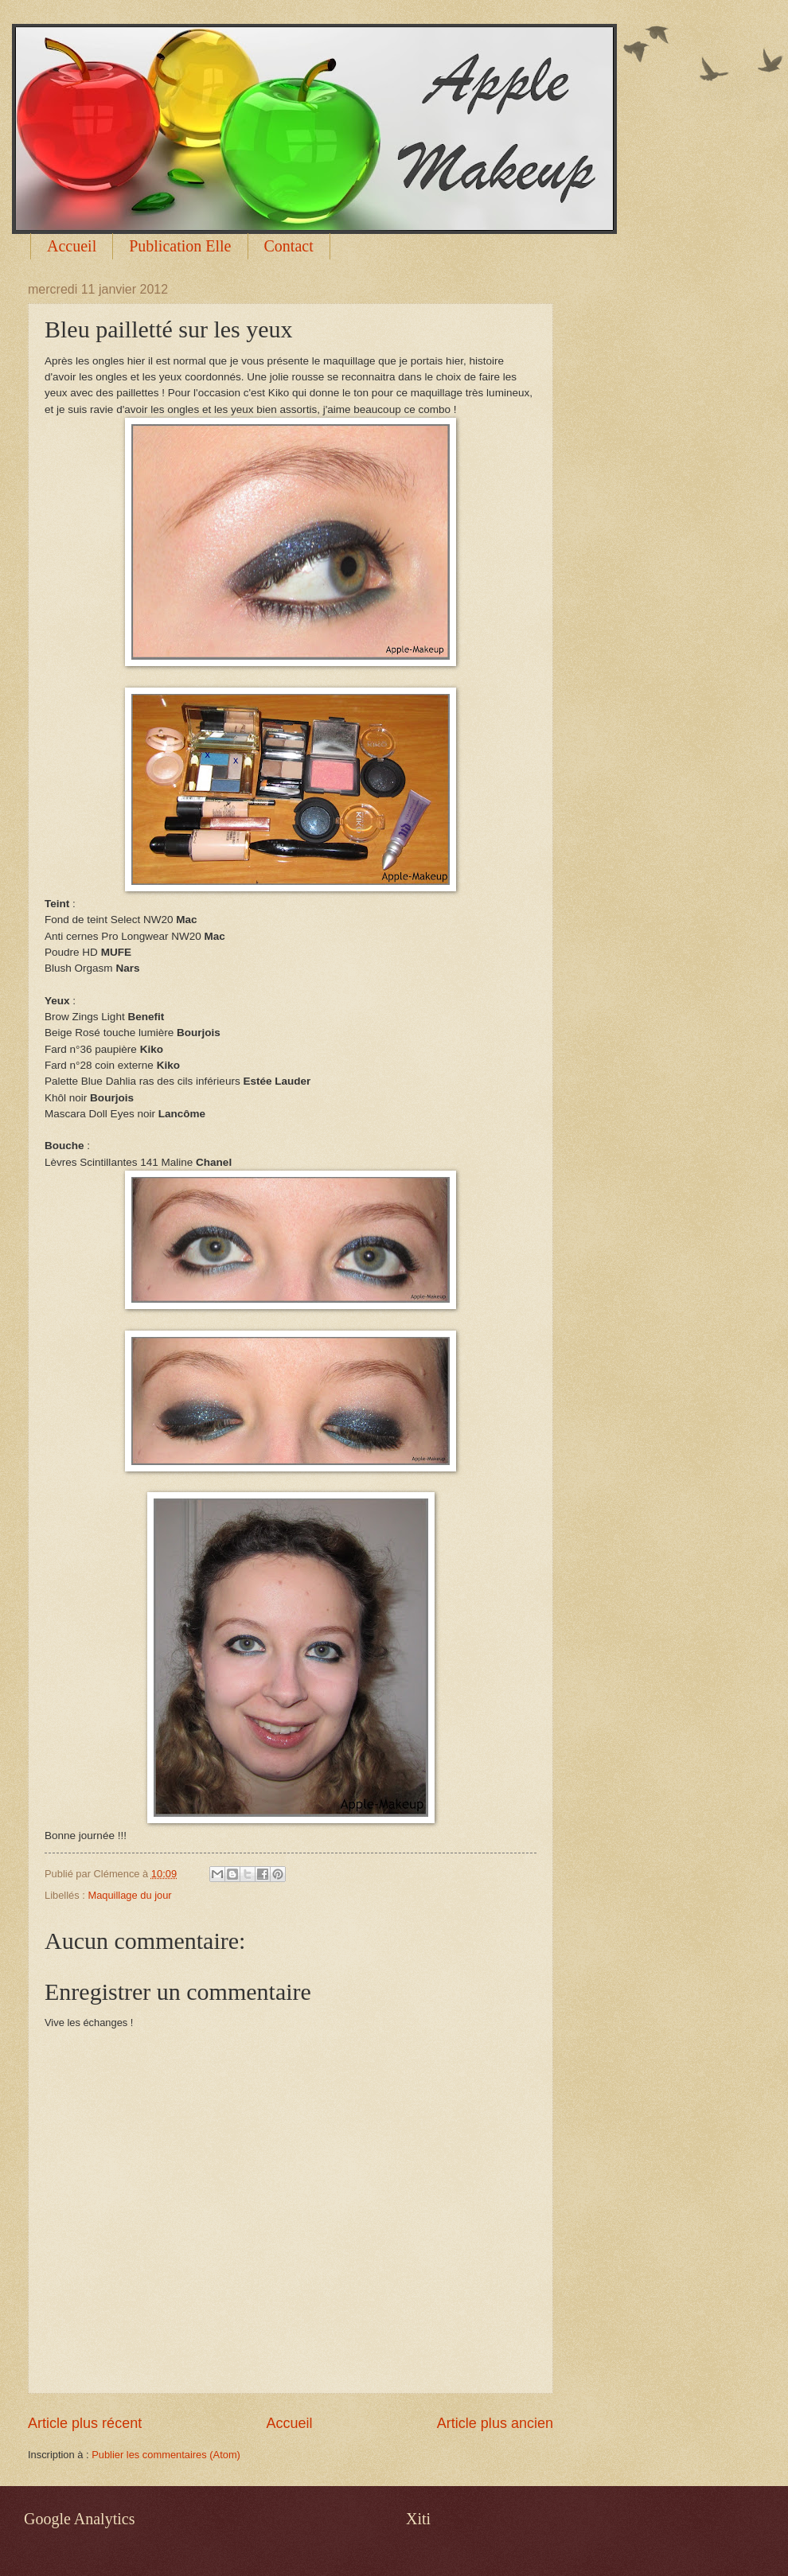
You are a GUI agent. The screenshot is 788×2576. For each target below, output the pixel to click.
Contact (289, 246)
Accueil (71, 246)
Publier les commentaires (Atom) (166, 2455)
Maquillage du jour (129, 1895)
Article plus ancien (495, 2423)
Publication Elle (180, 246)
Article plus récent (85, 2423)
